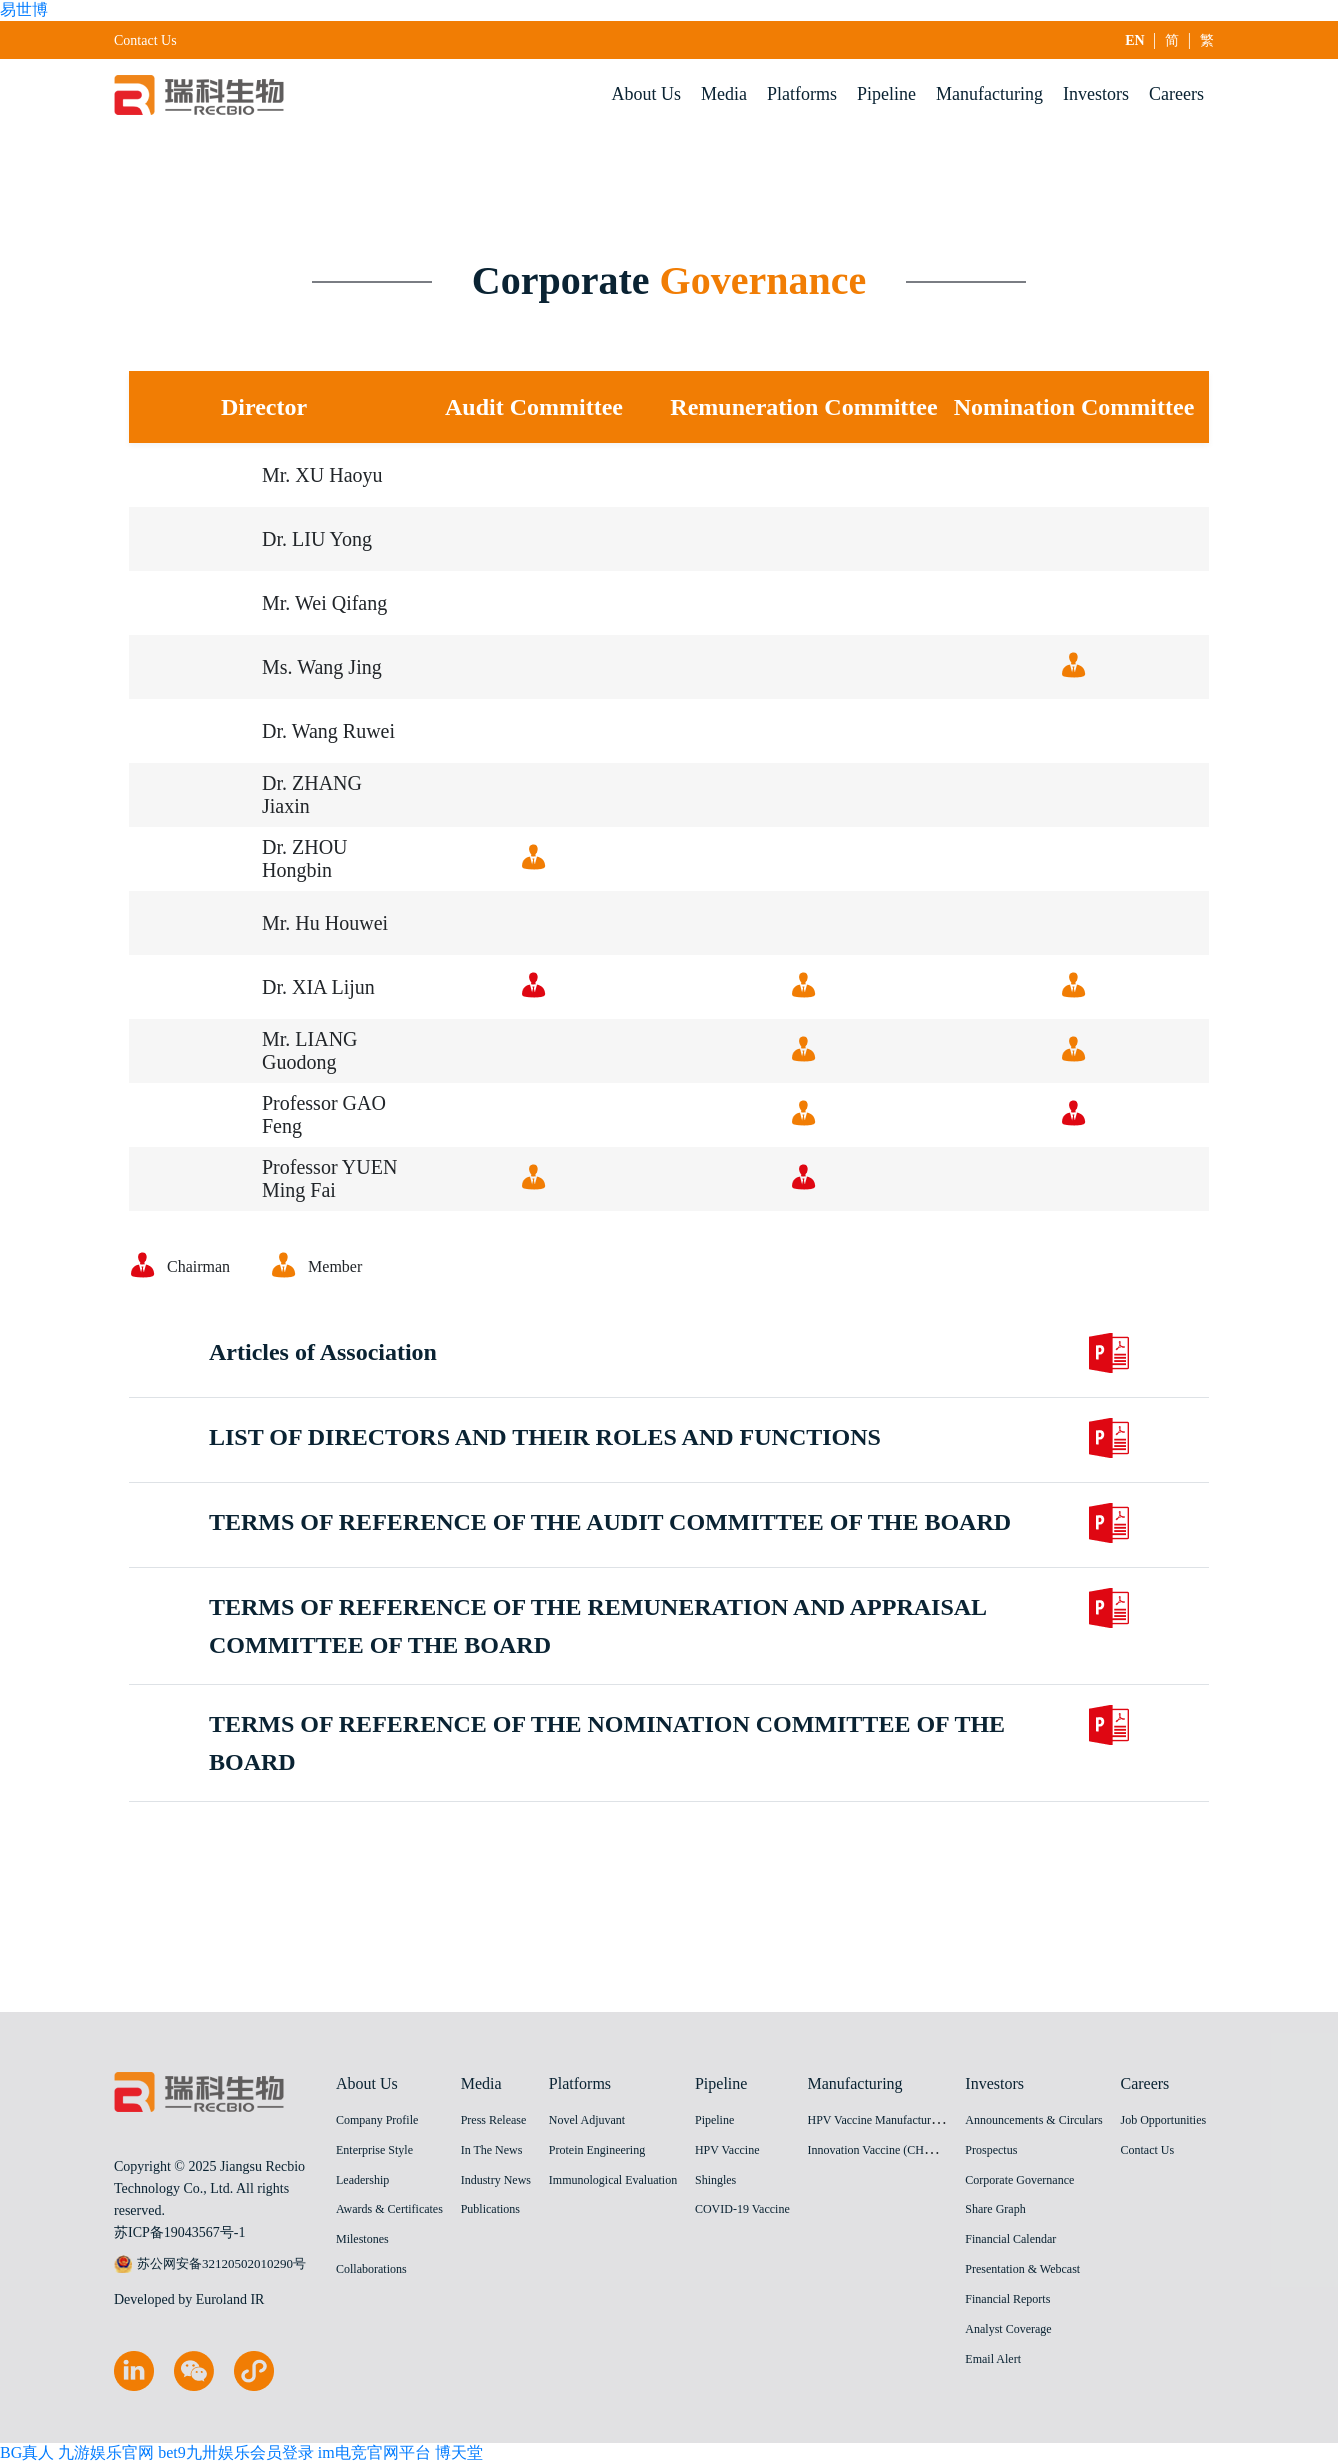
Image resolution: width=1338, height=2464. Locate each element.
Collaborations (371, 2269)
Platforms (802, 94)
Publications (490, 2209)
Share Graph (995, 2209)
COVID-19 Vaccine (742, 2209)
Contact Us (145, 40)
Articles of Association (323, 1385)
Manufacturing (989, 94)
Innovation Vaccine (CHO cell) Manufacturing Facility (939, 2150)
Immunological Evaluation (613, 2180)
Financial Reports (1007, 2299)
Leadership (362, 2180)
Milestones (362, 2239)
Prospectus (991, 2150)
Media (724, 94)
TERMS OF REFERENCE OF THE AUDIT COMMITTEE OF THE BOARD (610, 1555)
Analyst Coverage (1008, 2329)
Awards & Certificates (389, 2209)
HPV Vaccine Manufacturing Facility (897, 2120)
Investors (1096, 94)
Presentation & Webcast (1022, 2269)
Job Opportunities (1163, 2120)
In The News (492, 2150)
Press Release (494, 2120)
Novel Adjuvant (587, 2120)
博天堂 (459, 2452)
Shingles (715, 2180)
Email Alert (993, 2359)
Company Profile (377, 2120)
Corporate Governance (1019, 2180)
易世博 (24, 9)
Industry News (496, 2180)
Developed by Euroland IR (189, 2299)
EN (1136, 40)
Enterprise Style (374, 2150)
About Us (647, 94)
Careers (1176, 94)
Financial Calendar (1010, 2239)
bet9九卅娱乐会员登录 (236, 2452)
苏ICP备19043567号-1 (179, 2232)
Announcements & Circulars (1033, 2120)
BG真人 (27, 2452)
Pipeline (886, 94)
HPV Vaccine (727, 2150)
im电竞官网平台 (374, 2452)
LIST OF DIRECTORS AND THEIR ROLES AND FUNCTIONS (545, 1470)
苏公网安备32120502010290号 (210, 2264)
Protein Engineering (597, 2150)
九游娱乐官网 (106, 2452)
